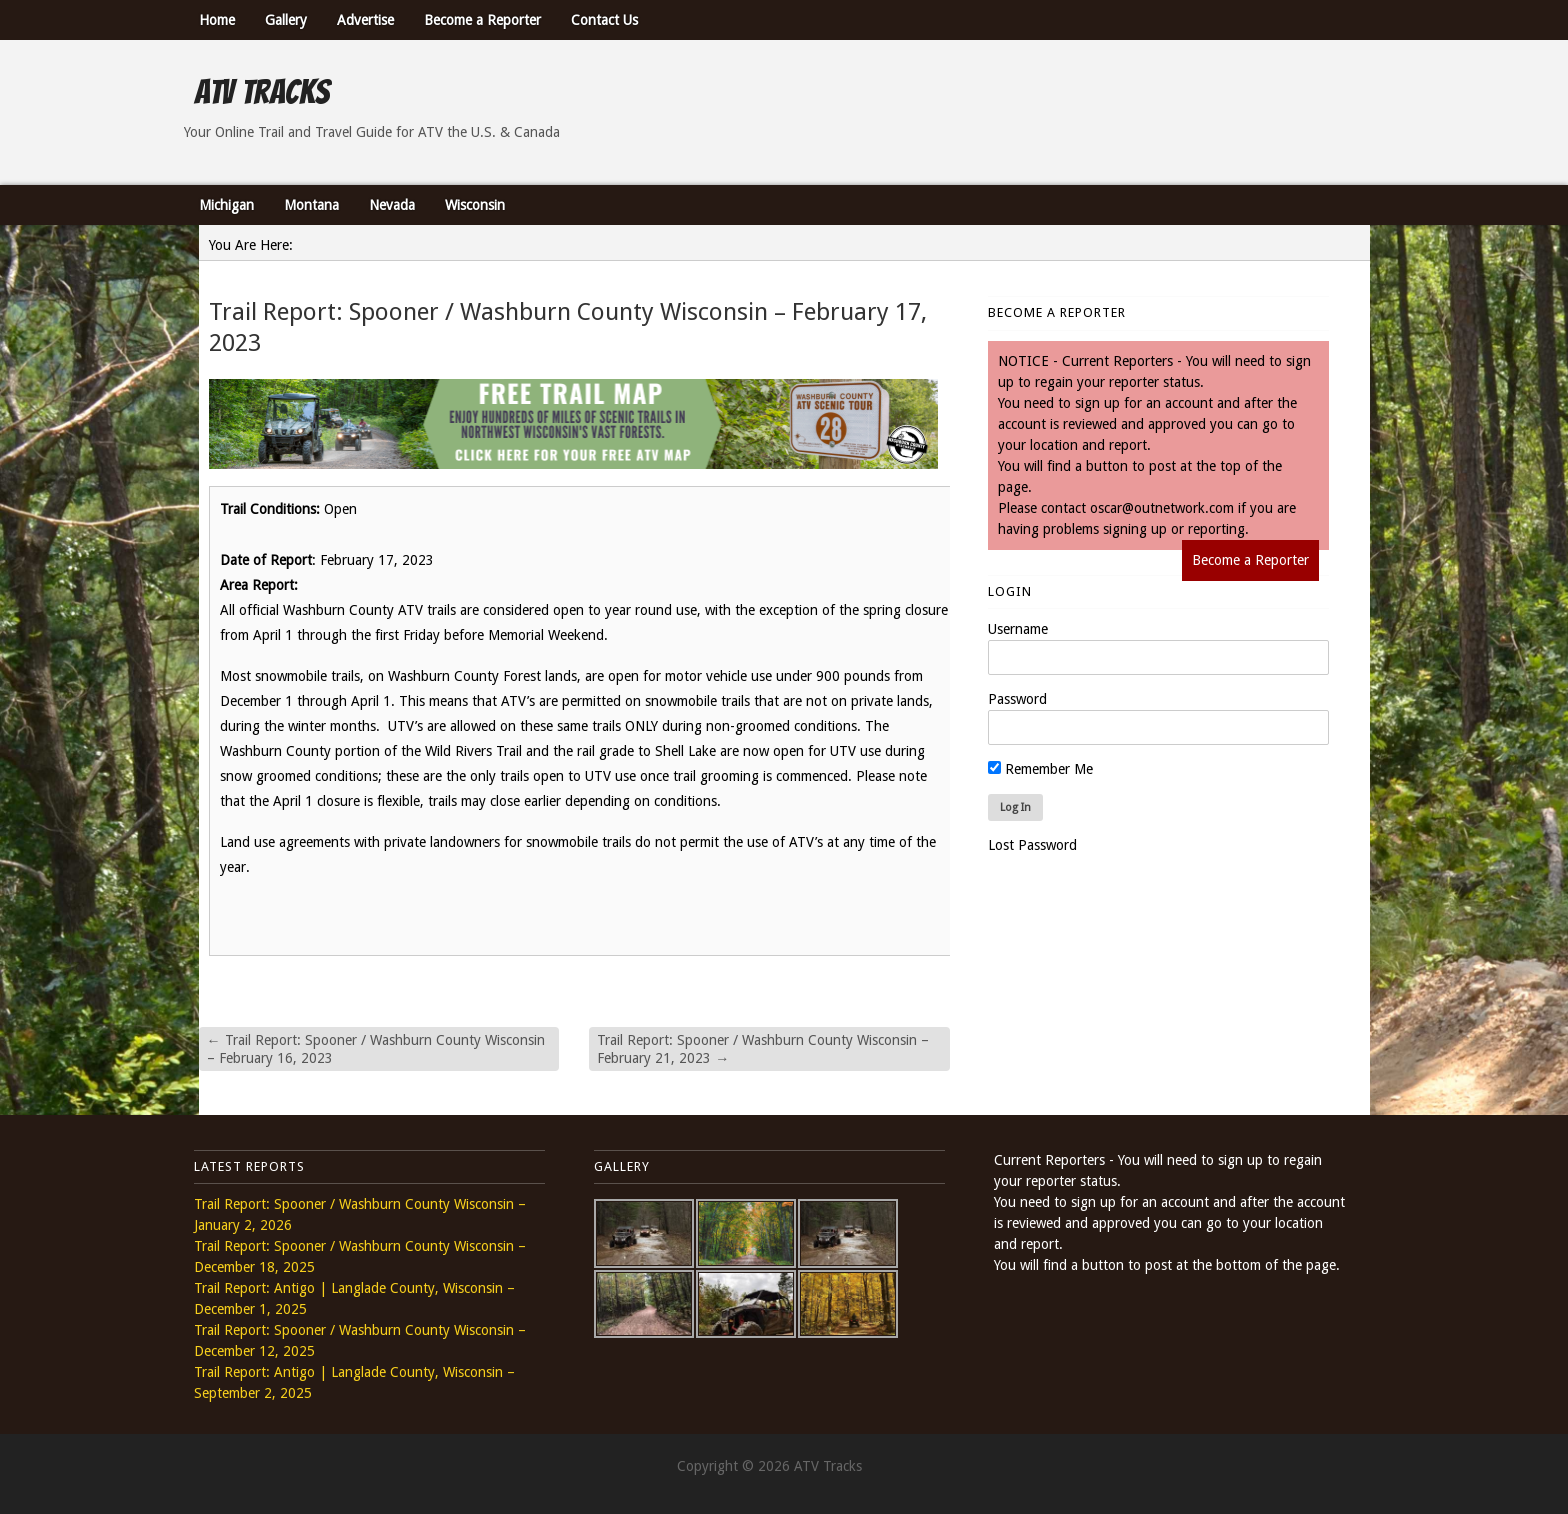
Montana (311, 205)
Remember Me (1040, 769)
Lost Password (1032, 845)
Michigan (226, 205)
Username (1018, 629)
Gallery (286, 20)
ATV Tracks (261, 92)
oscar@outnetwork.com (1162, 508)
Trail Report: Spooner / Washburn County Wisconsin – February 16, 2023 (376, 1049)
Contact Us (604, 20)
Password (1017, 699)
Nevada (392, 205)
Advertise (365, 20)
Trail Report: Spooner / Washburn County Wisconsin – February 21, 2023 (763, 1049)
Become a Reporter (482, 20)
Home (217, 20)
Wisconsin (475, 205)
